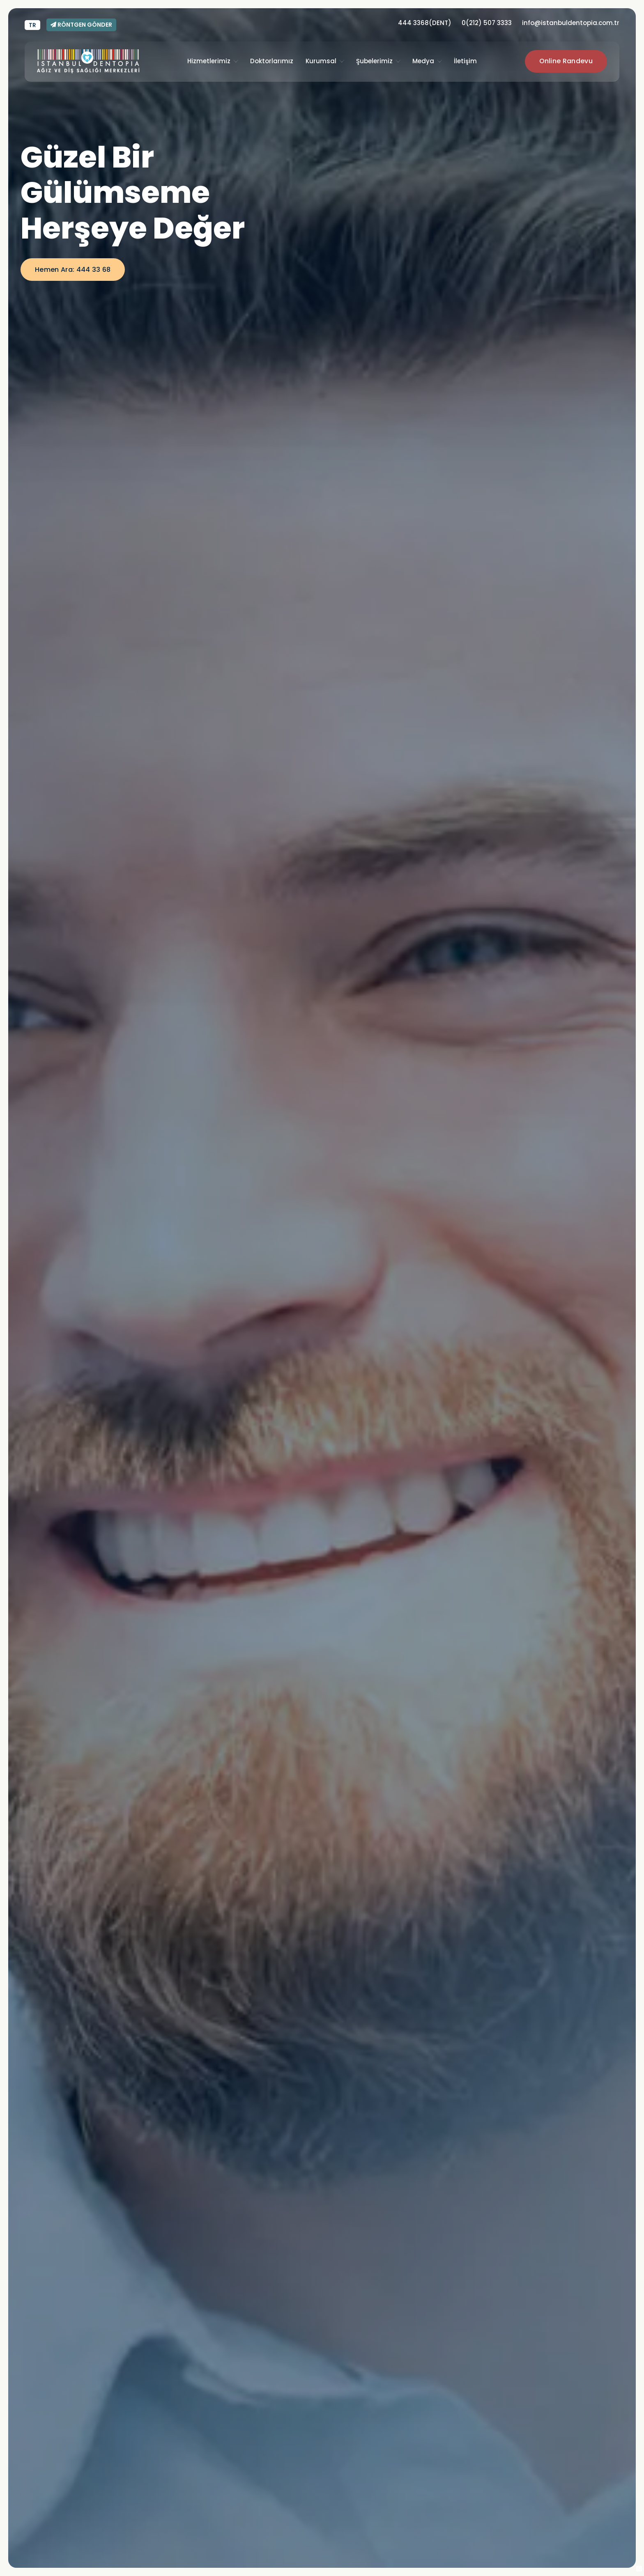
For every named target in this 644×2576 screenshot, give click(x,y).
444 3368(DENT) (424, 22)
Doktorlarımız (271, 61)
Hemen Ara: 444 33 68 (72, 269)
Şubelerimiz (374, 61)
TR (32, 25)
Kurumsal (321, 61)
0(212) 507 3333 (487, 22)
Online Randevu (566, 61)
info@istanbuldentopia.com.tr (570, 22)
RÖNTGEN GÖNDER (81, 25)
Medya (423, 61)
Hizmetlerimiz (208, 61)
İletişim (465, 61)
